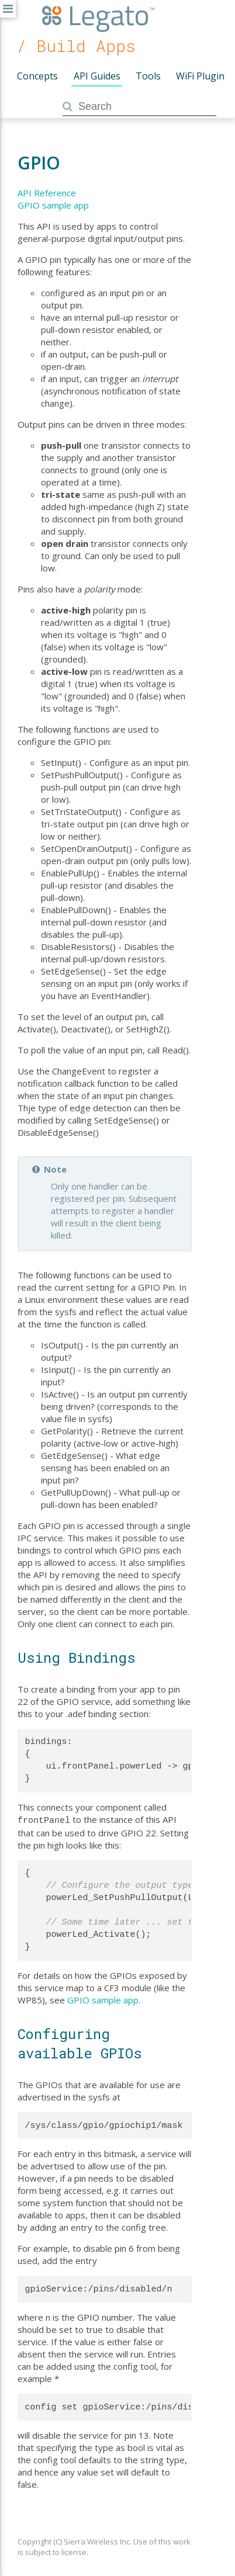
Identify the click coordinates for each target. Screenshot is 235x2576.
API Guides (97, 76)
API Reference (47, 193)
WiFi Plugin (200, 76)
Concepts (37, 76)
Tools (148, 76)
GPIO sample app (53, 205)
